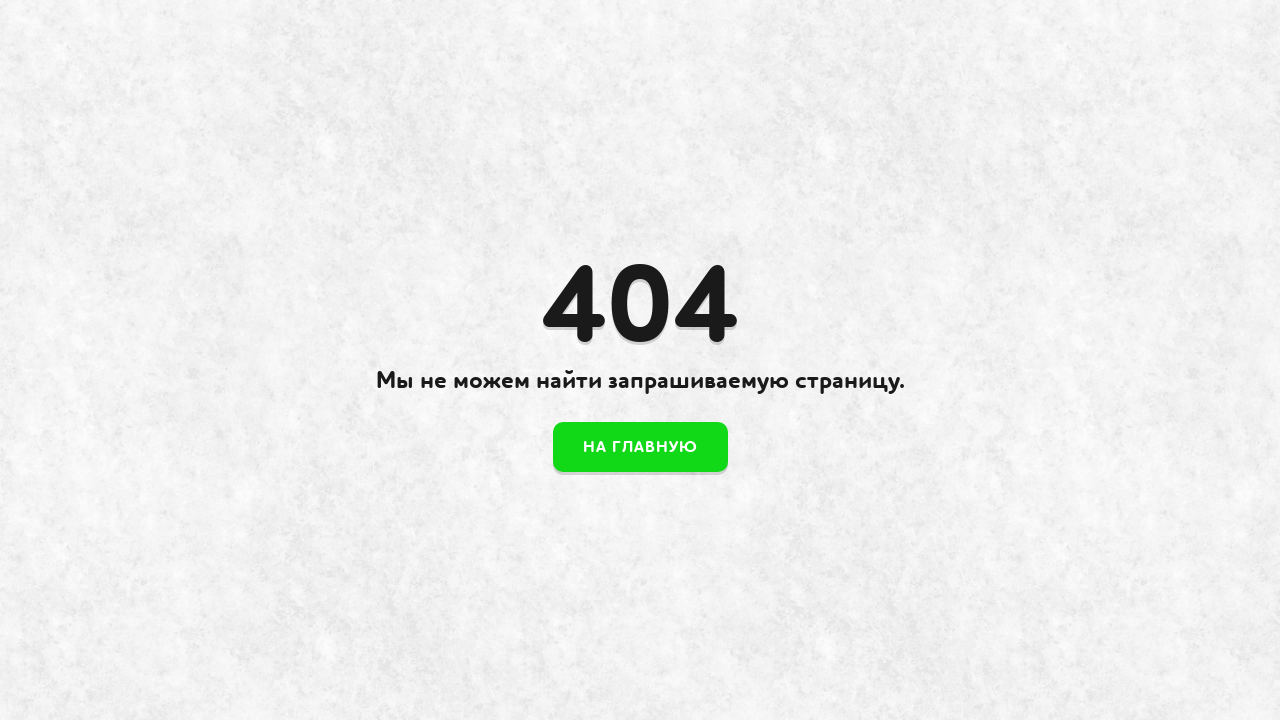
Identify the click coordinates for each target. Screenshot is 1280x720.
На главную (640, 447)
